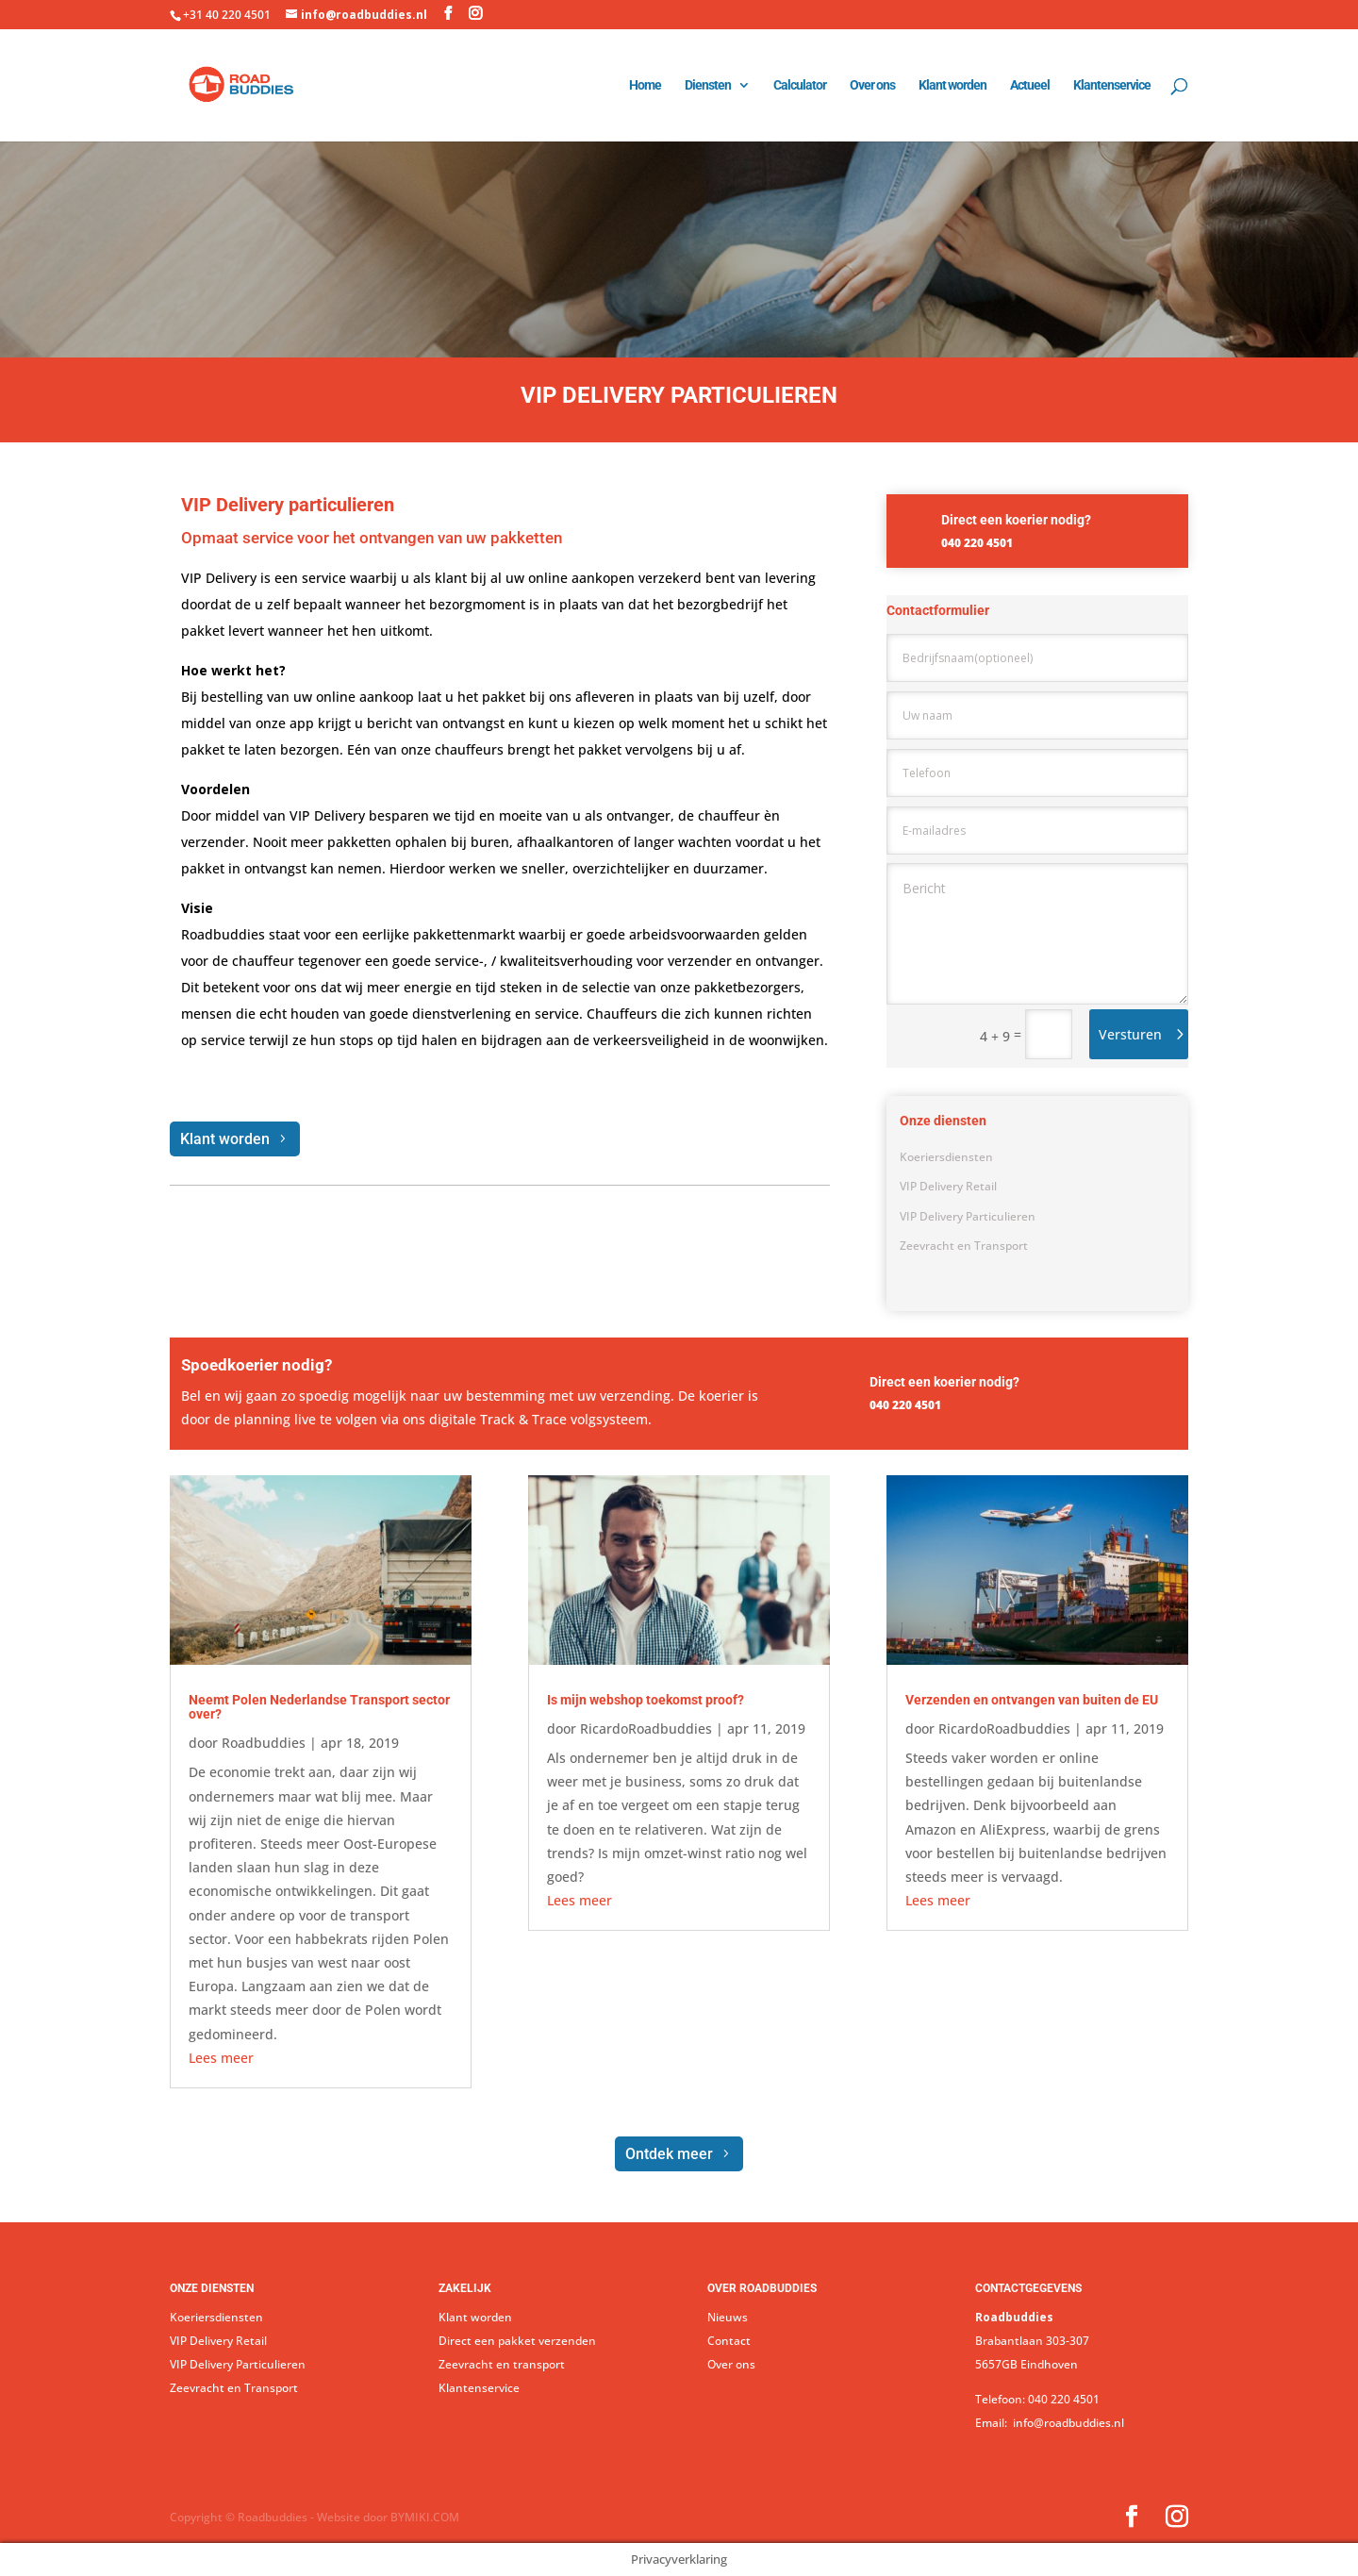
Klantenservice (1112, 85)
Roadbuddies (264, 1743)
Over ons (872, 85)
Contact (729, 2341)
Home (645, 85)
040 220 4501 (1064, 2399)
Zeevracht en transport (502, 2364)
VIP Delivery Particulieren (967, 1216)
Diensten (708, 85)
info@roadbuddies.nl (1067, 2423)
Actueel (1030, 85)
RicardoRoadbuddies (646, 1728)
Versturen (1130, 1034)
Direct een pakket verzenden (517, 2341)
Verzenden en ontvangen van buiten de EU (1031, 1699)
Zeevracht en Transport (964, 1246)
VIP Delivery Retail (948, 1186)
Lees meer (221, 2058)
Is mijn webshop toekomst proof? (645, 1699)
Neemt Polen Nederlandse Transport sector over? (319, 1706)
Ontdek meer (669, 2154)
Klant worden (952, 85)
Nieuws (727, 2317)
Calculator (799, 85)
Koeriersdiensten (946, 1157)
